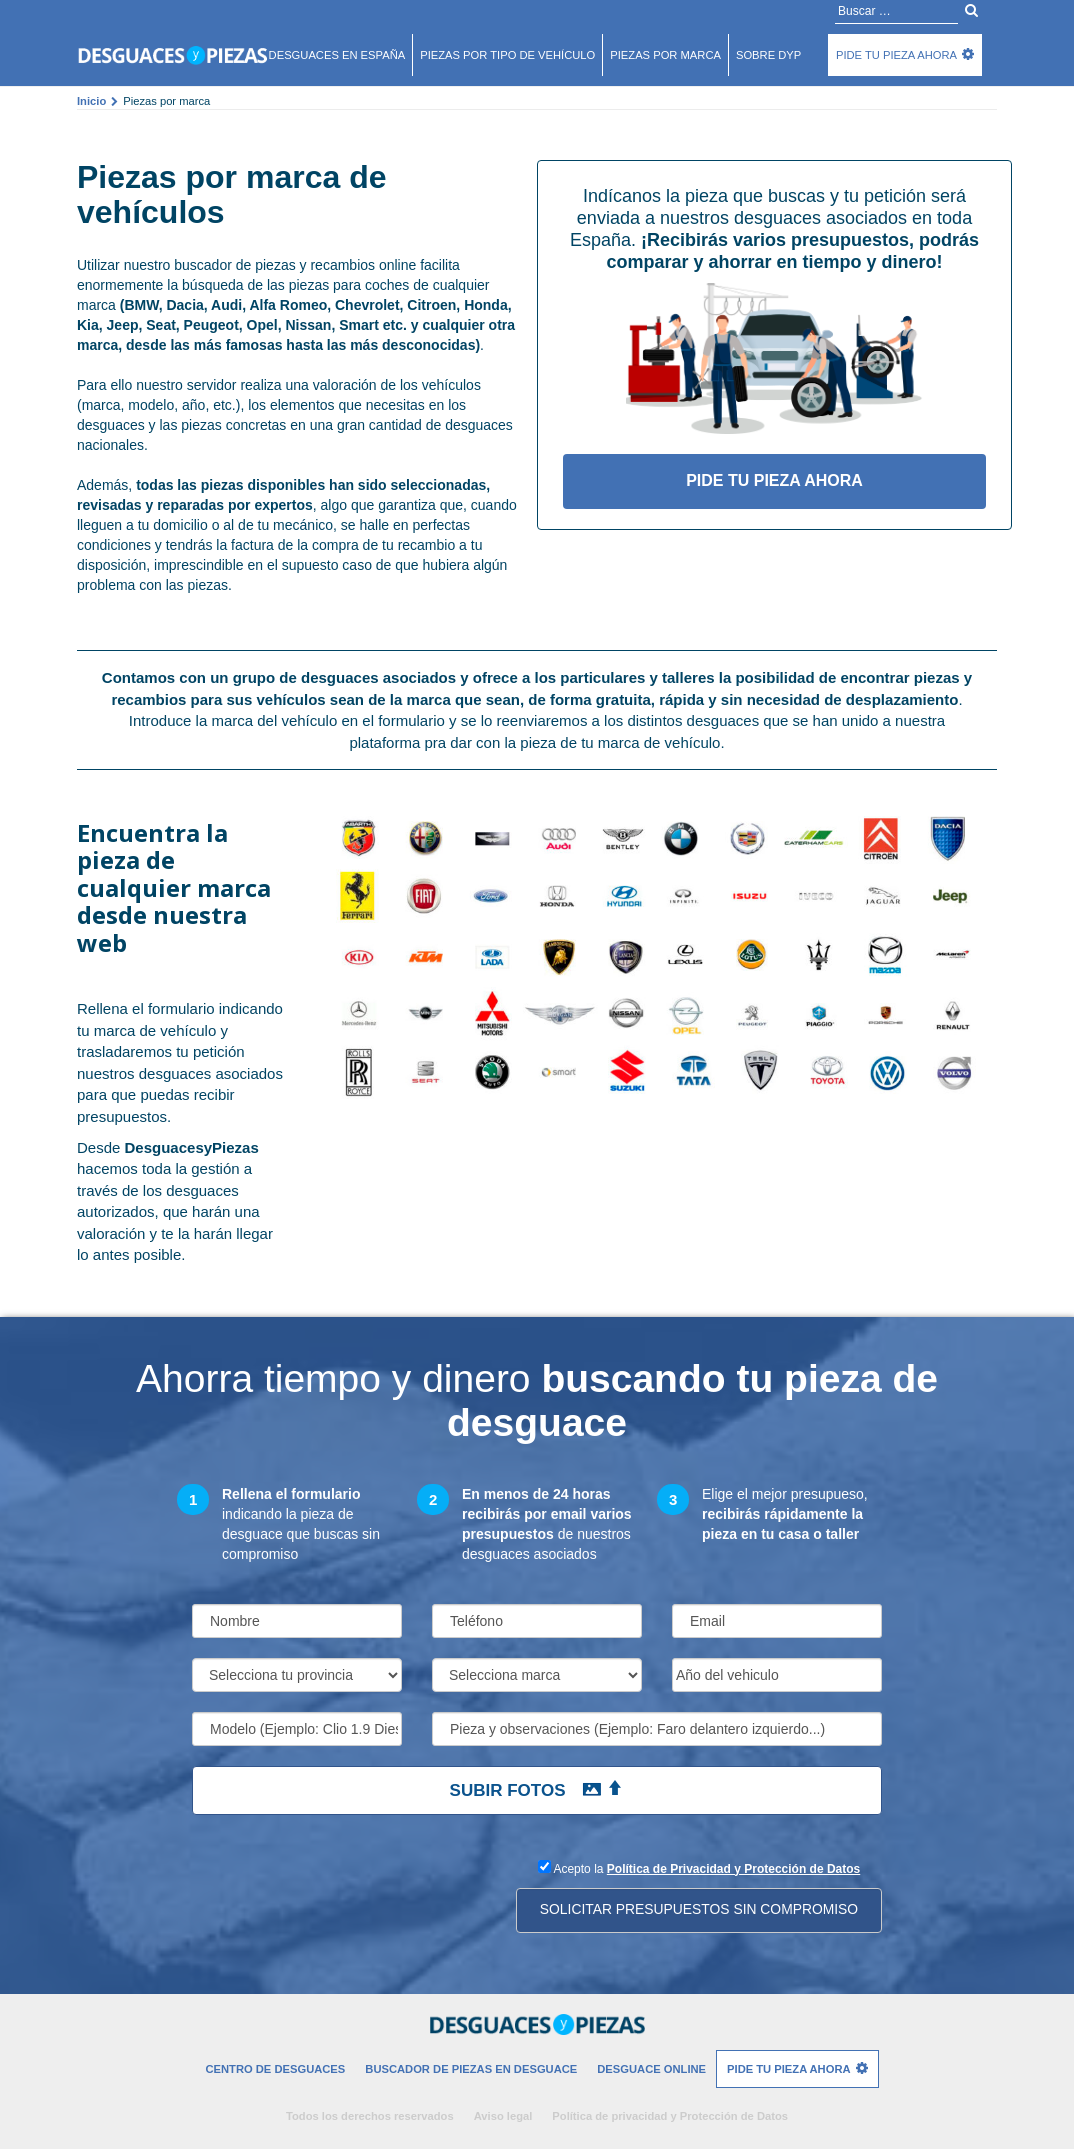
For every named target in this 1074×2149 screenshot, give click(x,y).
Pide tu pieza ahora (896, 55)
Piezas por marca (665, 55)
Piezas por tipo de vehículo (507, 55)
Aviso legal (503, 2116)
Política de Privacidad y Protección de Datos (733, 1869)
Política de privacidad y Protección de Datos (670, 2116)
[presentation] (344, 1895)
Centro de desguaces (275, 2069)
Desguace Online (651, 2069)
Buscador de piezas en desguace (471, 2069)
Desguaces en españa (337, 55)
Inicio (91, 101)
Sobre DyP (768, 55)
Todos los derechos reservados (370, 2116)
